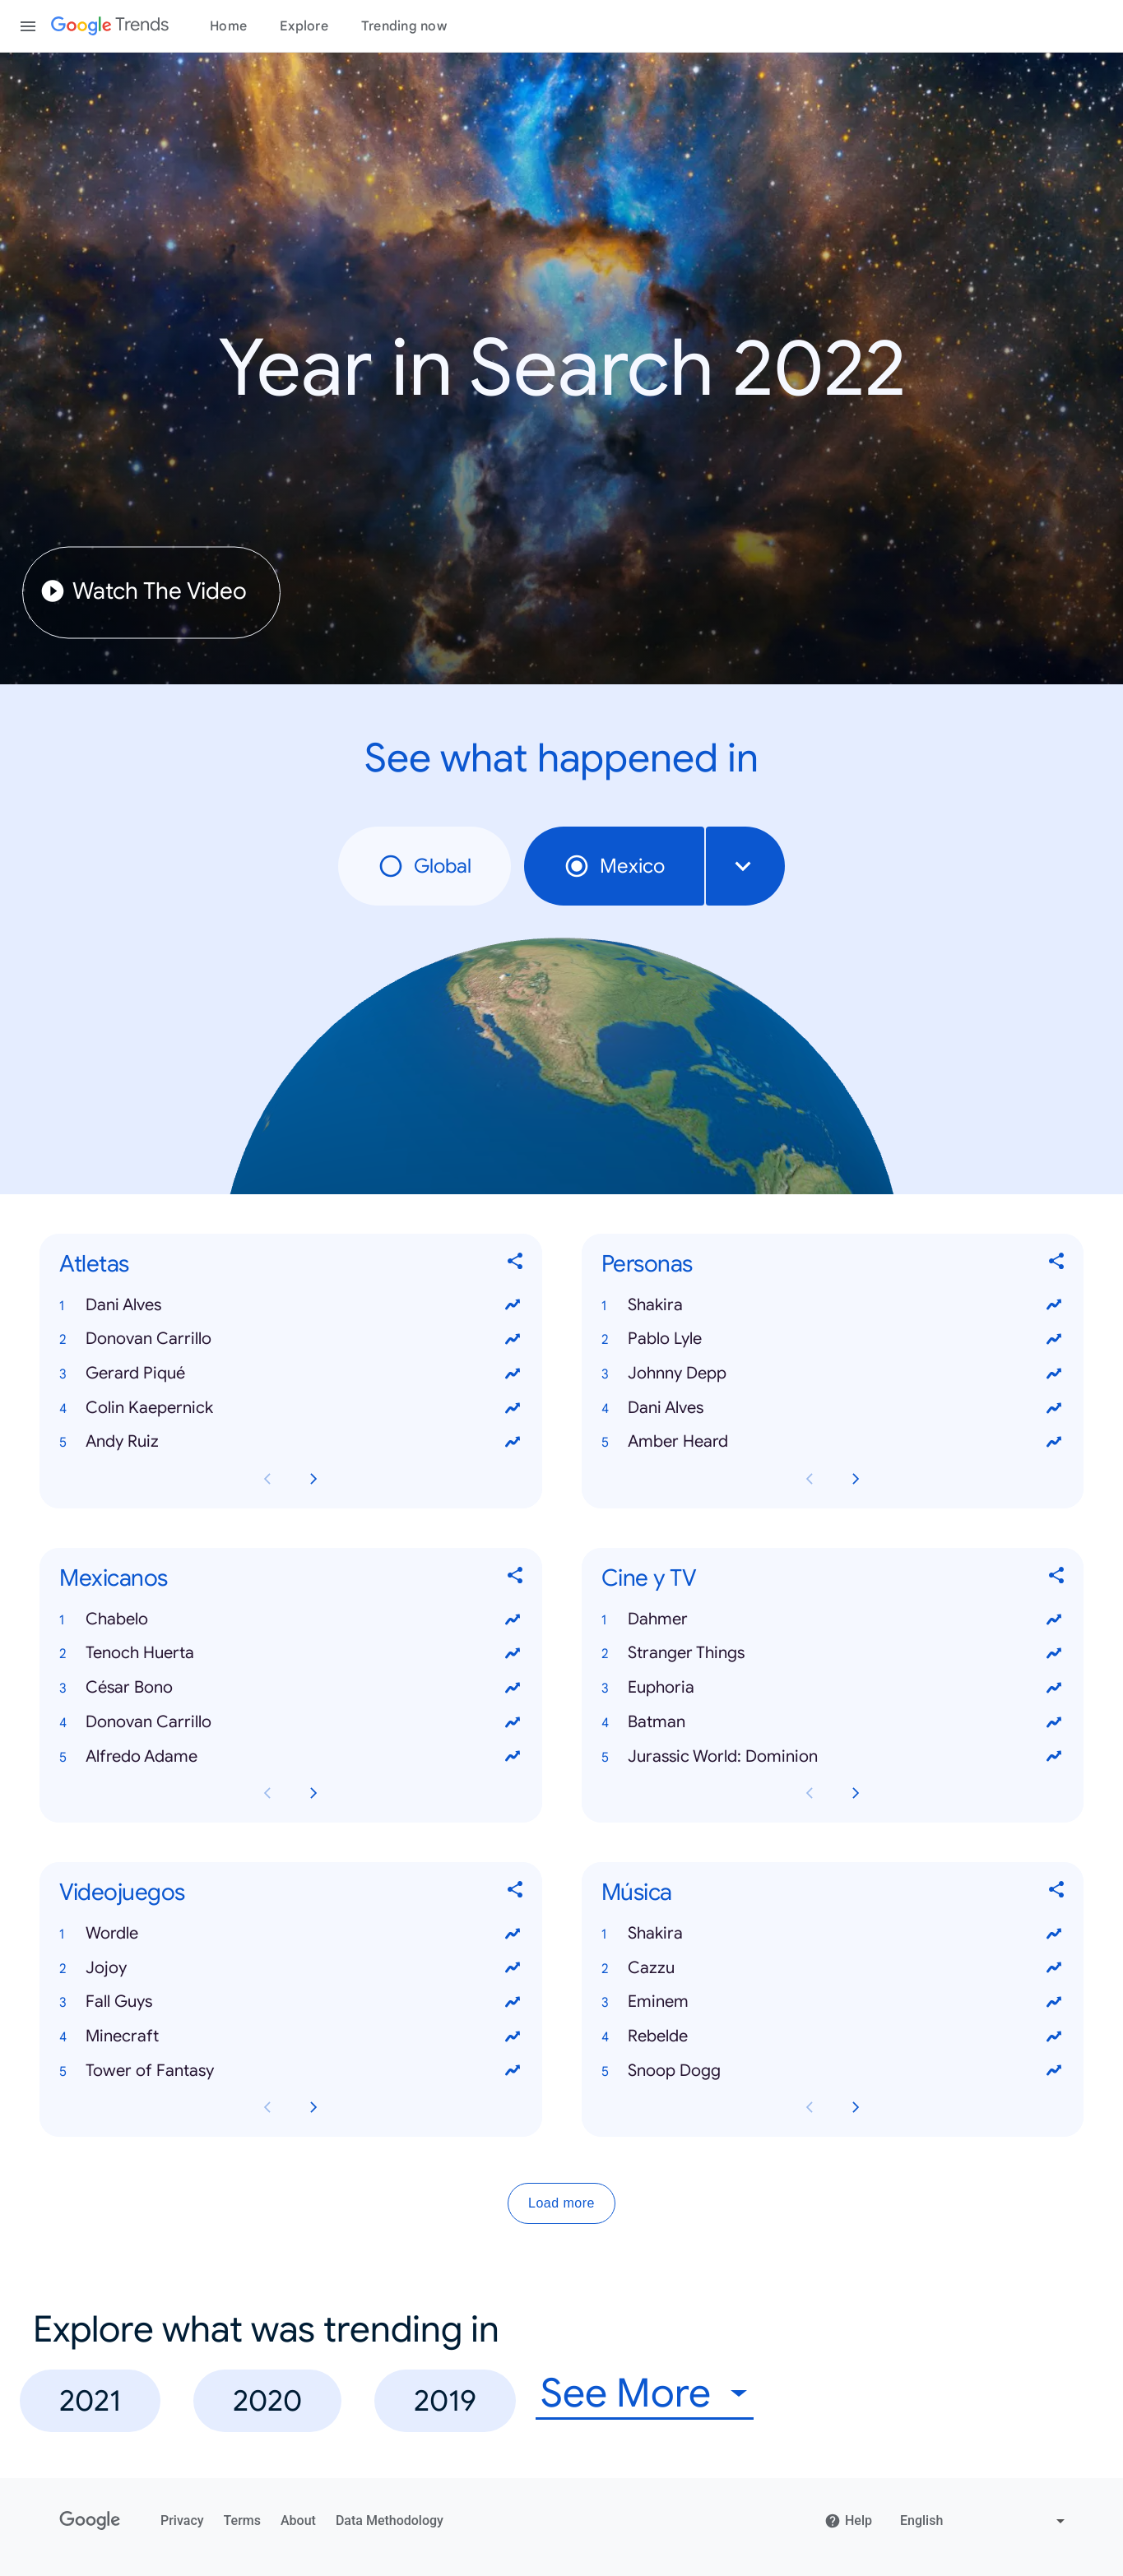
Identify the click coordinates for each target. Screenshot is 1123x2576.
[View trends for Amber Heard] (1054, 1442)
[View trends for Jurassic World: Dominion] (1054, 1756)
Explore (304, 26)
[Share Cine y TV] (1057, 1578)
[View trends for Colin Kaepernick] (512, 1408)
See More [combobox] (626, 2394)
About (298, 2520)
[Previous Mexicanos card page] (267, 1793)
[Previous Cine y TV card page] (809, 1793)
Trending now (404, 26)
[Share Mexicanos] (516, 1578)
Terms (242, 2520)
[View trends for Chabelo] (512, 1619)
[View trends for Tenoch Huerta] (512, 1653)
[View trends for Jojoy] (512, 1967)
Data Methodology (389, 2520)
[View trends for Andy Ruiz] (512, 1442)
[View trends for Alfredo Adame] (512, 1756)
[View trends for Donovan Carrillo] (512, 1339)
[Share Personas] (1057, 1263)
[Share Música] (1057, 1893)
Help (848, 2521)
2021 (90, 2400)
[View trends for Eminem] (1054, 2002)
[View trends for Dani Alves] (512, 1305)
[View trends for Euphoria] (1054, 1688)
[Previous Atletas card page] (267, 1479)
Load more (561, 2203)
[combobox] (745, 866)
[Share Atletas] (516, 1263)
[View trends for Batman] (1054, 1722)
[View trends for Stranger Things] (1054, 1653)
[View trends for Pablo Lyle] (1054, 1339)
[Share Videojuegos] (516, 1893)
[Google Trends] (110, 26)
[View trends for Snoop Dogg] (1054, 2071)
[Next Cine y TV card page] (855, 1793)
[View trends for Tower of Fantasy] (512, 2071)
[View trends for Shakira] (1054, 1305)
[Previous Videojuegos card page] (267, 2107)
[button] (290, 1305)
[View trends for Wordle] (512, 1934)
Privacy (182, 2520)
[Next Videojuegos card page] (313, 2107)
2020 (267, 2400)
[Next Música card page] (855, 2107)
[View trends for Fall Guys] (512, 2002)
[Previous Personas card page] (809, 1479)
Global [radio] (424, 866)
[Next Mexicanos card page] (313, 1793)
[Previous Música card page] (809, 2107)
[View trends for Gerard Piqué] (512, 1373)
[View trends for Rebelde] (1054, 2036)
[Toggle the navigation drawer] (28, 26)
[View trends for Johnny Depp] (1054, 1373)
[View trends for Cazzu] (1054, 1967)
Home (228, 26)
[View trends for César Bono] (512, 1688)
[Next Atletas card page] (313, 1479)
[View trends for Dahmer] (1054, 1619)
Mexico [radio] (614, 866)
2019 (445, 2400)
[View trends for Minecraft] (512, 2036)
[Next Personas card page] (855, 1479)
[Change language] (984, 2521)
